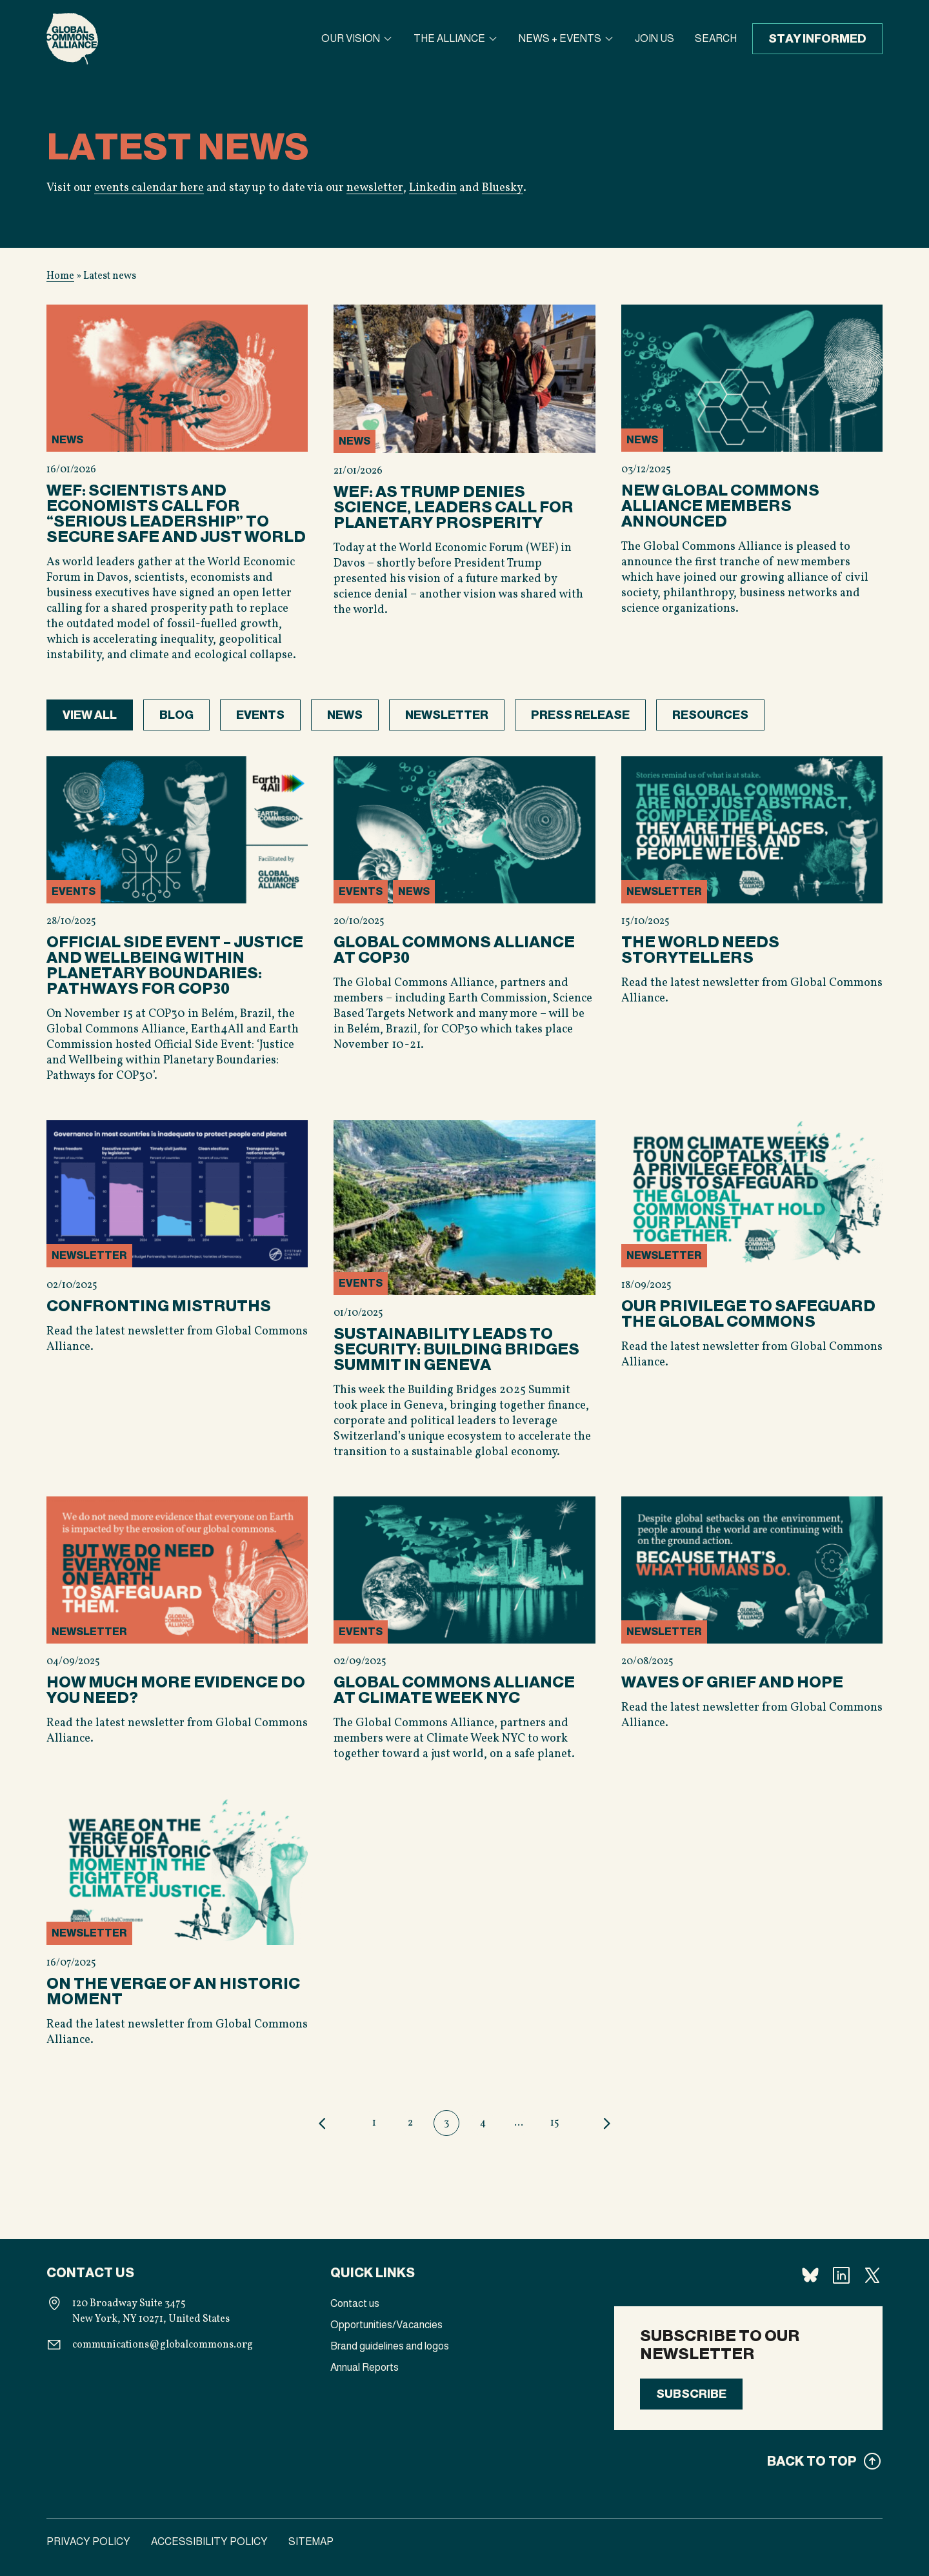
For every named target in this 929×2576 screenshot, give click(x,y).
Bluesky (501, 188)
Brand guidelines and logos (389, 2345)
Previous (322, 2123)
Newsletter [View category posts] (446, 715)
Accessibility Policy (209, 2541)
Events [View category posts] (260, 715)
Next (606, 2123)
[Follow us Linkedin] (841, 2275)
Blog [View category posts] (176, 715)
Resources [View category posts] (710, 715)
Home (60, 276)
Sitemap (311, 2541)
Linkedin (432, 188)
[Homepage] (72, 39)
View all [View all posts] (90, 715)
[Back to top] (748, 2461)
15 (554, 2123)
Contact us (354, 2303)
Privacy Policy (88, 2541)
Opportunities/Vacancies (386, 2324)
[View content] (177, 489)
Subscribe (691, 2394)
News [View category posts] (345, 715)
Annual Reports (364, 2367)
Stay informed (817, 38)
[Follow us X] (872, 2275)
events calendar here (149, 188)
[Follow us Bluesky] (810, 2275)
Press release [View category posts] (580, 715)
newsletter (374, 188)
